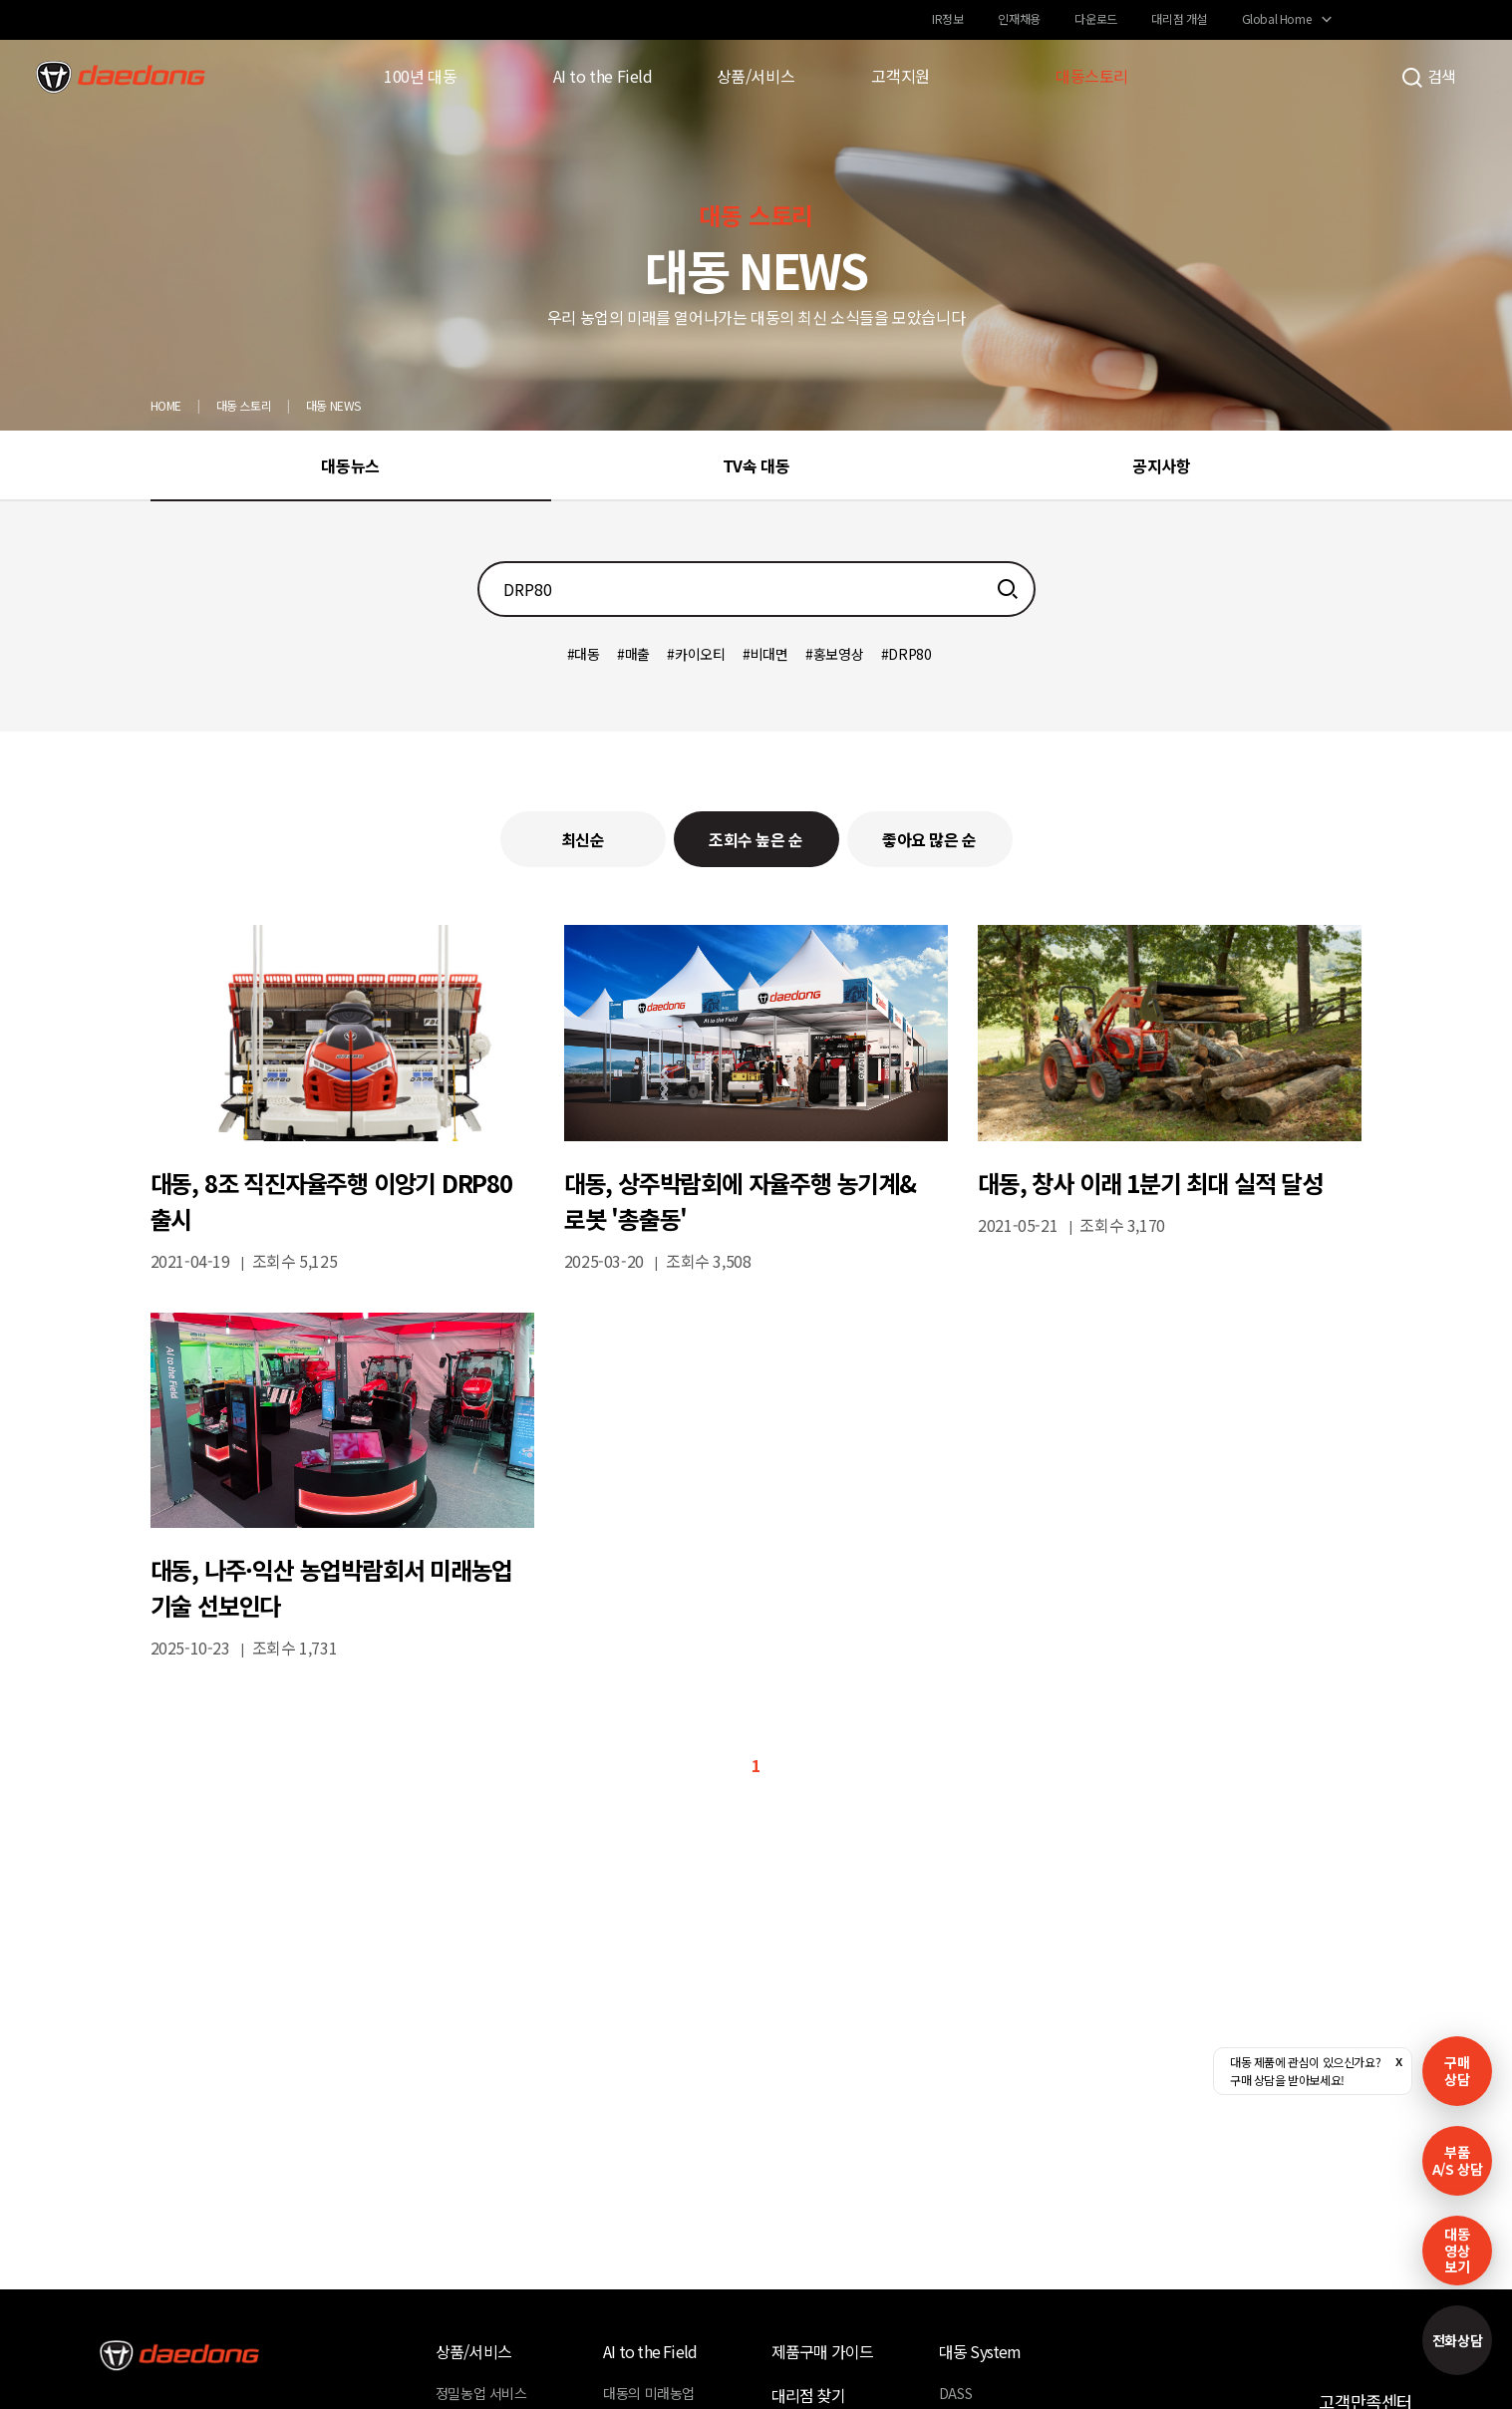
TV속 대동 (756, 465)
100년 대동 (420, 76)
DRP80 (909, 654)
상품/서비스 (756, 76)
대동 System (980, 2351)
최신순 (583, 839)
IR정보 (947, 18)
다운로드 (1095, 18)
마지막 (822, 1765)
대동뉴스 (350, 465)
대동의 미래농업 (649, 2393)
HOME (166, 405)
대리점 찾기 (808, 2395)
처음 (689, 1765)
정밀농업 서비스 (481, 2393)
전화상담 (1457, 2340)
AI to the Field (603, 76)
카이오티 (700, 654)
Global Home (1277, 18)
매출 (637, 654)
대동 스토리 (244, 405)
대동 (586, 654)
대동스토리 (1092, 76)
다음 (787, 1765)
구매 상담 (1456, 2070)
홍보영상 (838, 654)
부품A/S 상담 (1457, 2160)
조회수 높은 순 (756, 839)
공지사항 (1161, 465)
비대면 (769, 654)
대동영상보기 (1456, 2250)
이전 (724, 1765)
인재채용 (1019, 18)
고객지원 (900, 76)
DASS (955, 2393)
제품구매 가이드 (822, 2351)
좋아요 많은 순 (929, 839)
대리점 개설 (1179, 18)
